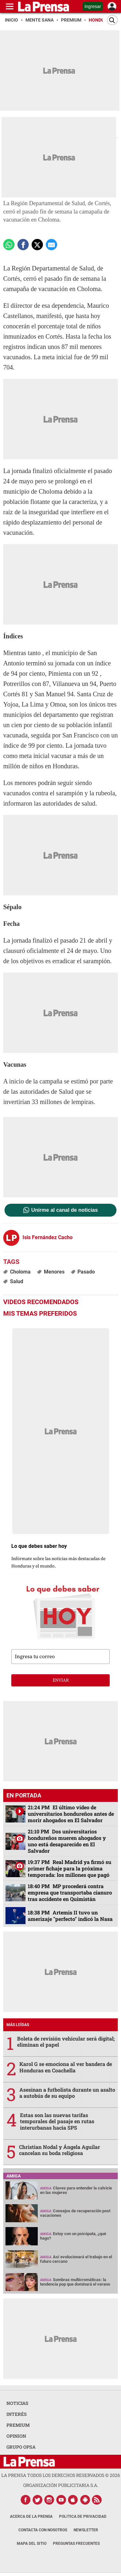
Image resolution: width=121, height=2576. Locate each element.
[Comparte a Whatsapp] (9, 244)
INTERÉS (16, 2414)
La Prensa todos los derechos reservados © (60, 2475)
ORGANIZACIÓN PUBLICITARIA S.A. (60, 2485)
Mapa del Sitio (31, 2543)
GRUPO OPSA (20, 2447)
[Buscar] (112, 20)
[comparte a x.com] (37, 244)
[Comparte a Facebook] (23, 244)
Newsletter (86, 2530)
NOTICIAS (17, 2403)
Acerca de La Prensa (31, 2516)
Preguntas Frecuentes (76, 2543)
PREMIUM (18, 2425)
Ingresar (93, 6)
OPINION (16, 2436)
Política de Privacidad (82, 2516)
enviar (61, 1680)
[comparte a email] (51, 244)
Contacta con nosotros (42, 2530)
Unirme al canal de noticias (64, 1210)
